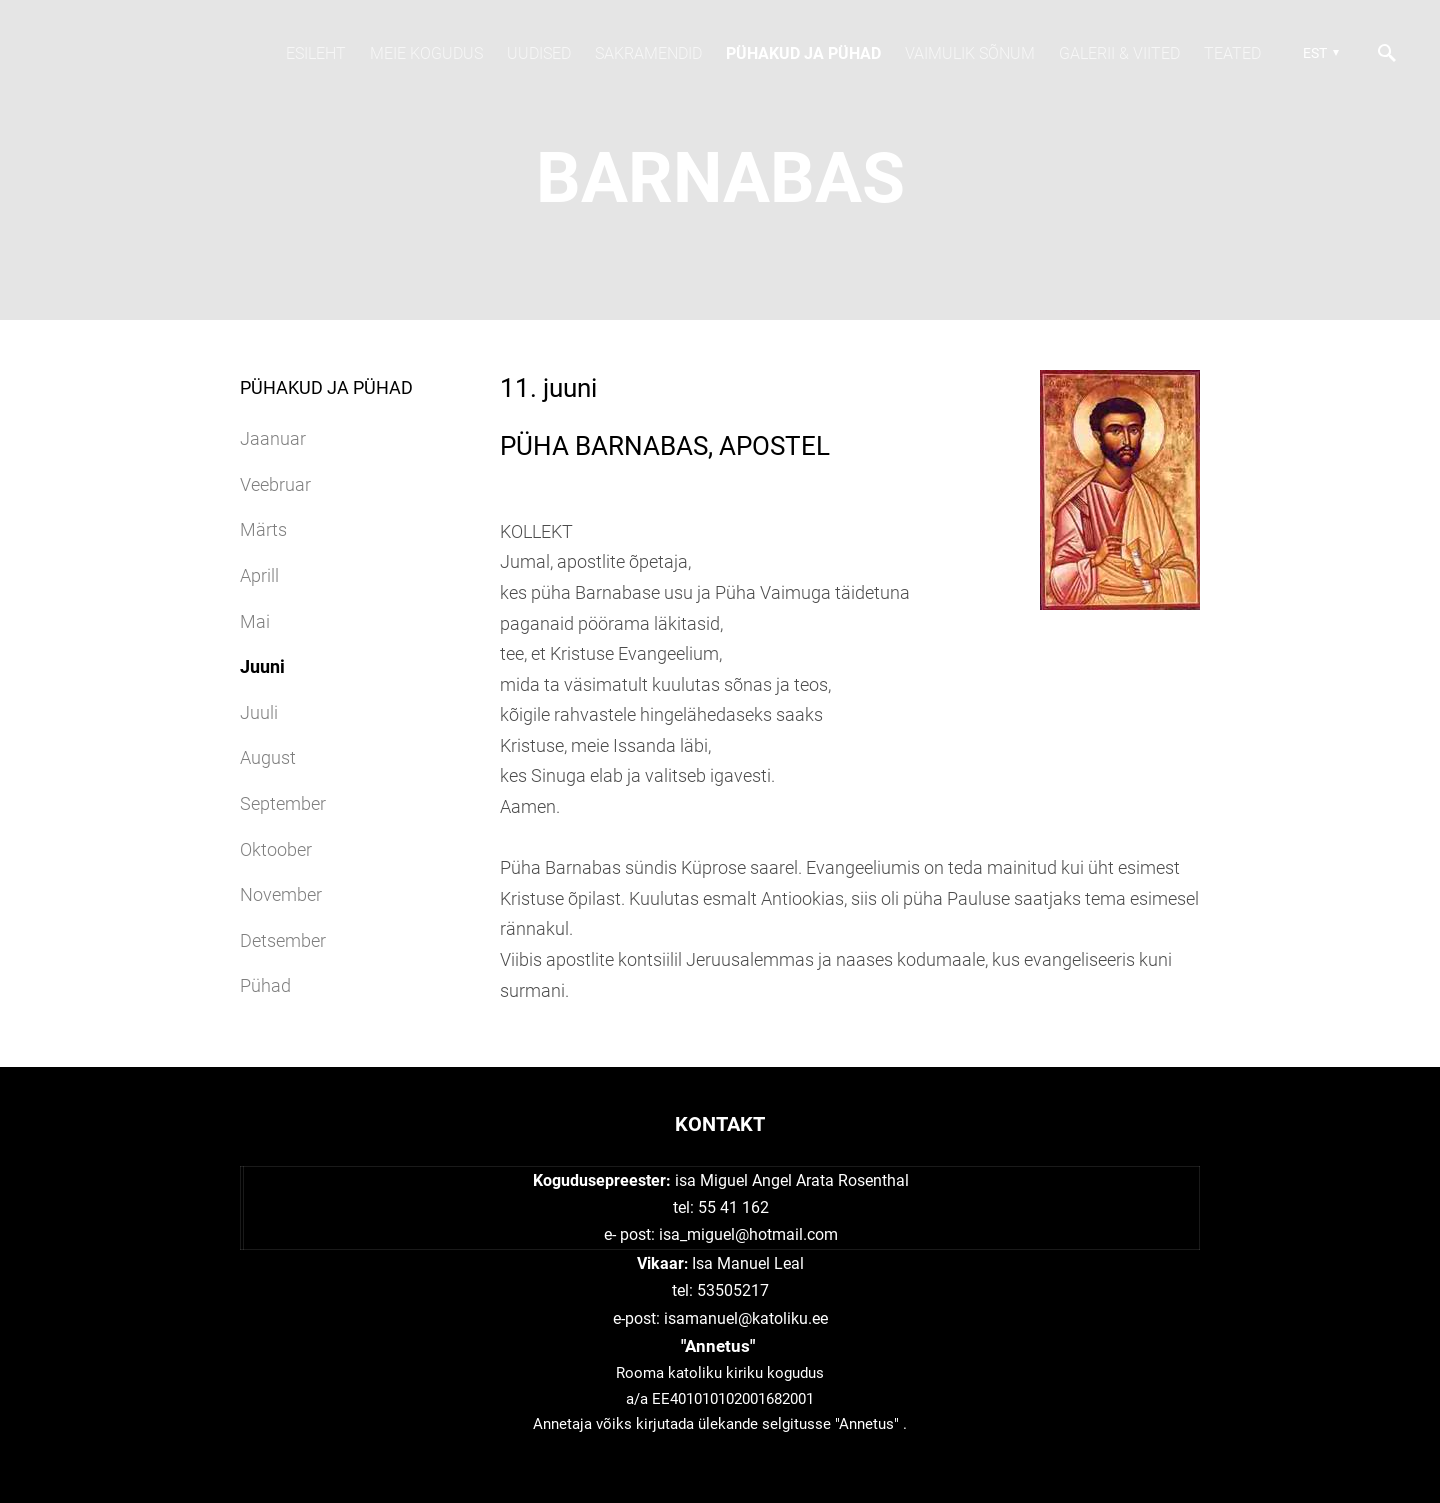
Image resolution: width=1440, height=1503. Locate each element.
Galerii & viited (1119, 53)
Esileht (316, 53)
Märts (263, 529)
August (268, 757)
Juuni (262, 666)
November (281, 894)
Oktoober (276, 849)
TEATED (1232, 53)
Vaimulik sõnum (970, 53)
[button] (1318, 53)
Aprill (259, 575)
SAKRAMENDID (648, 53)
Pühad (265, 985)
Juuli (259, 712)
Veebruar (275, 484)
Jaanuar (273, 438)
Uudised (539, 53)
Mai (255, 621)
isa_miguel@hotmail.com (748, 1234)
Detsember (283, 940)
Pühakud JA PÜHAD (803, 53)
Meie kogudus (426, 53)
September (283, 803)
